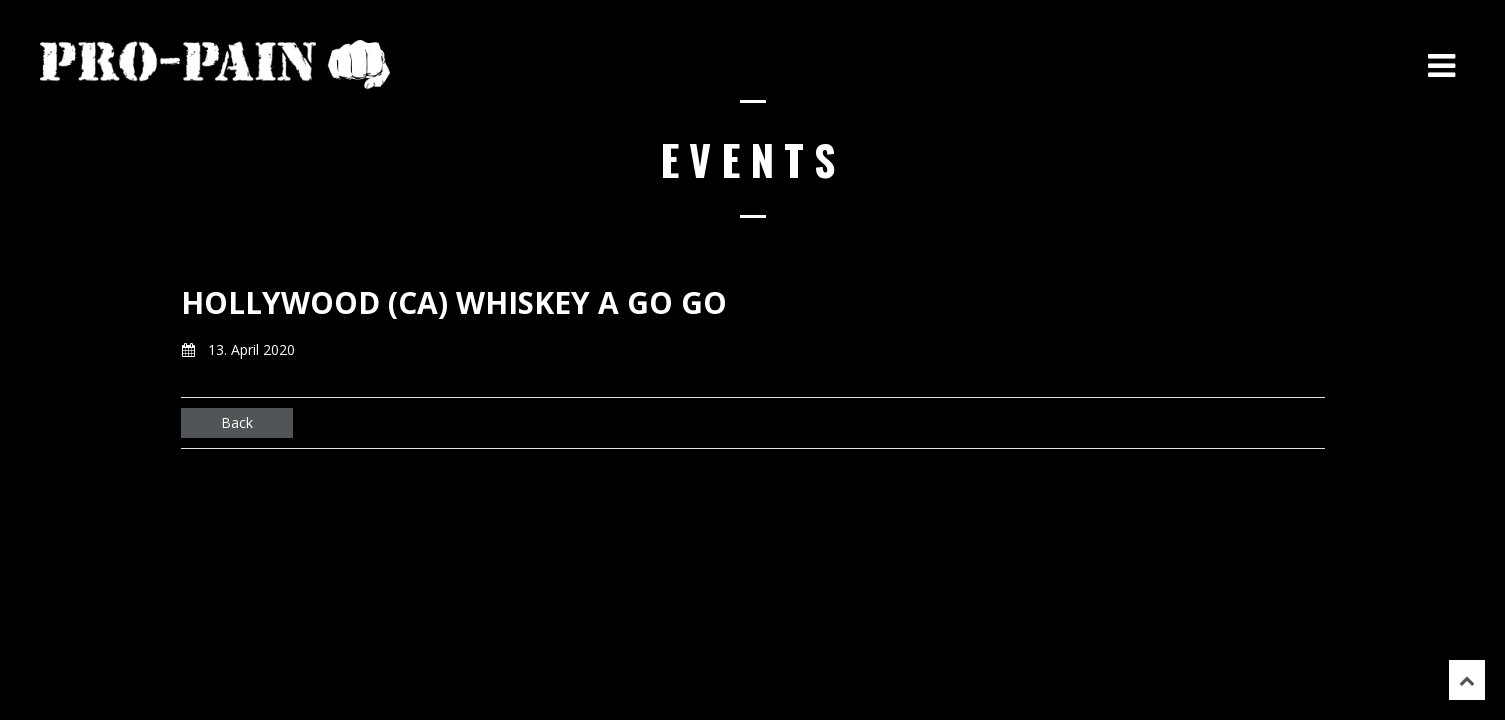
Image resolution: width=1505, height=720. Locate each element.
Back (237, 422)
